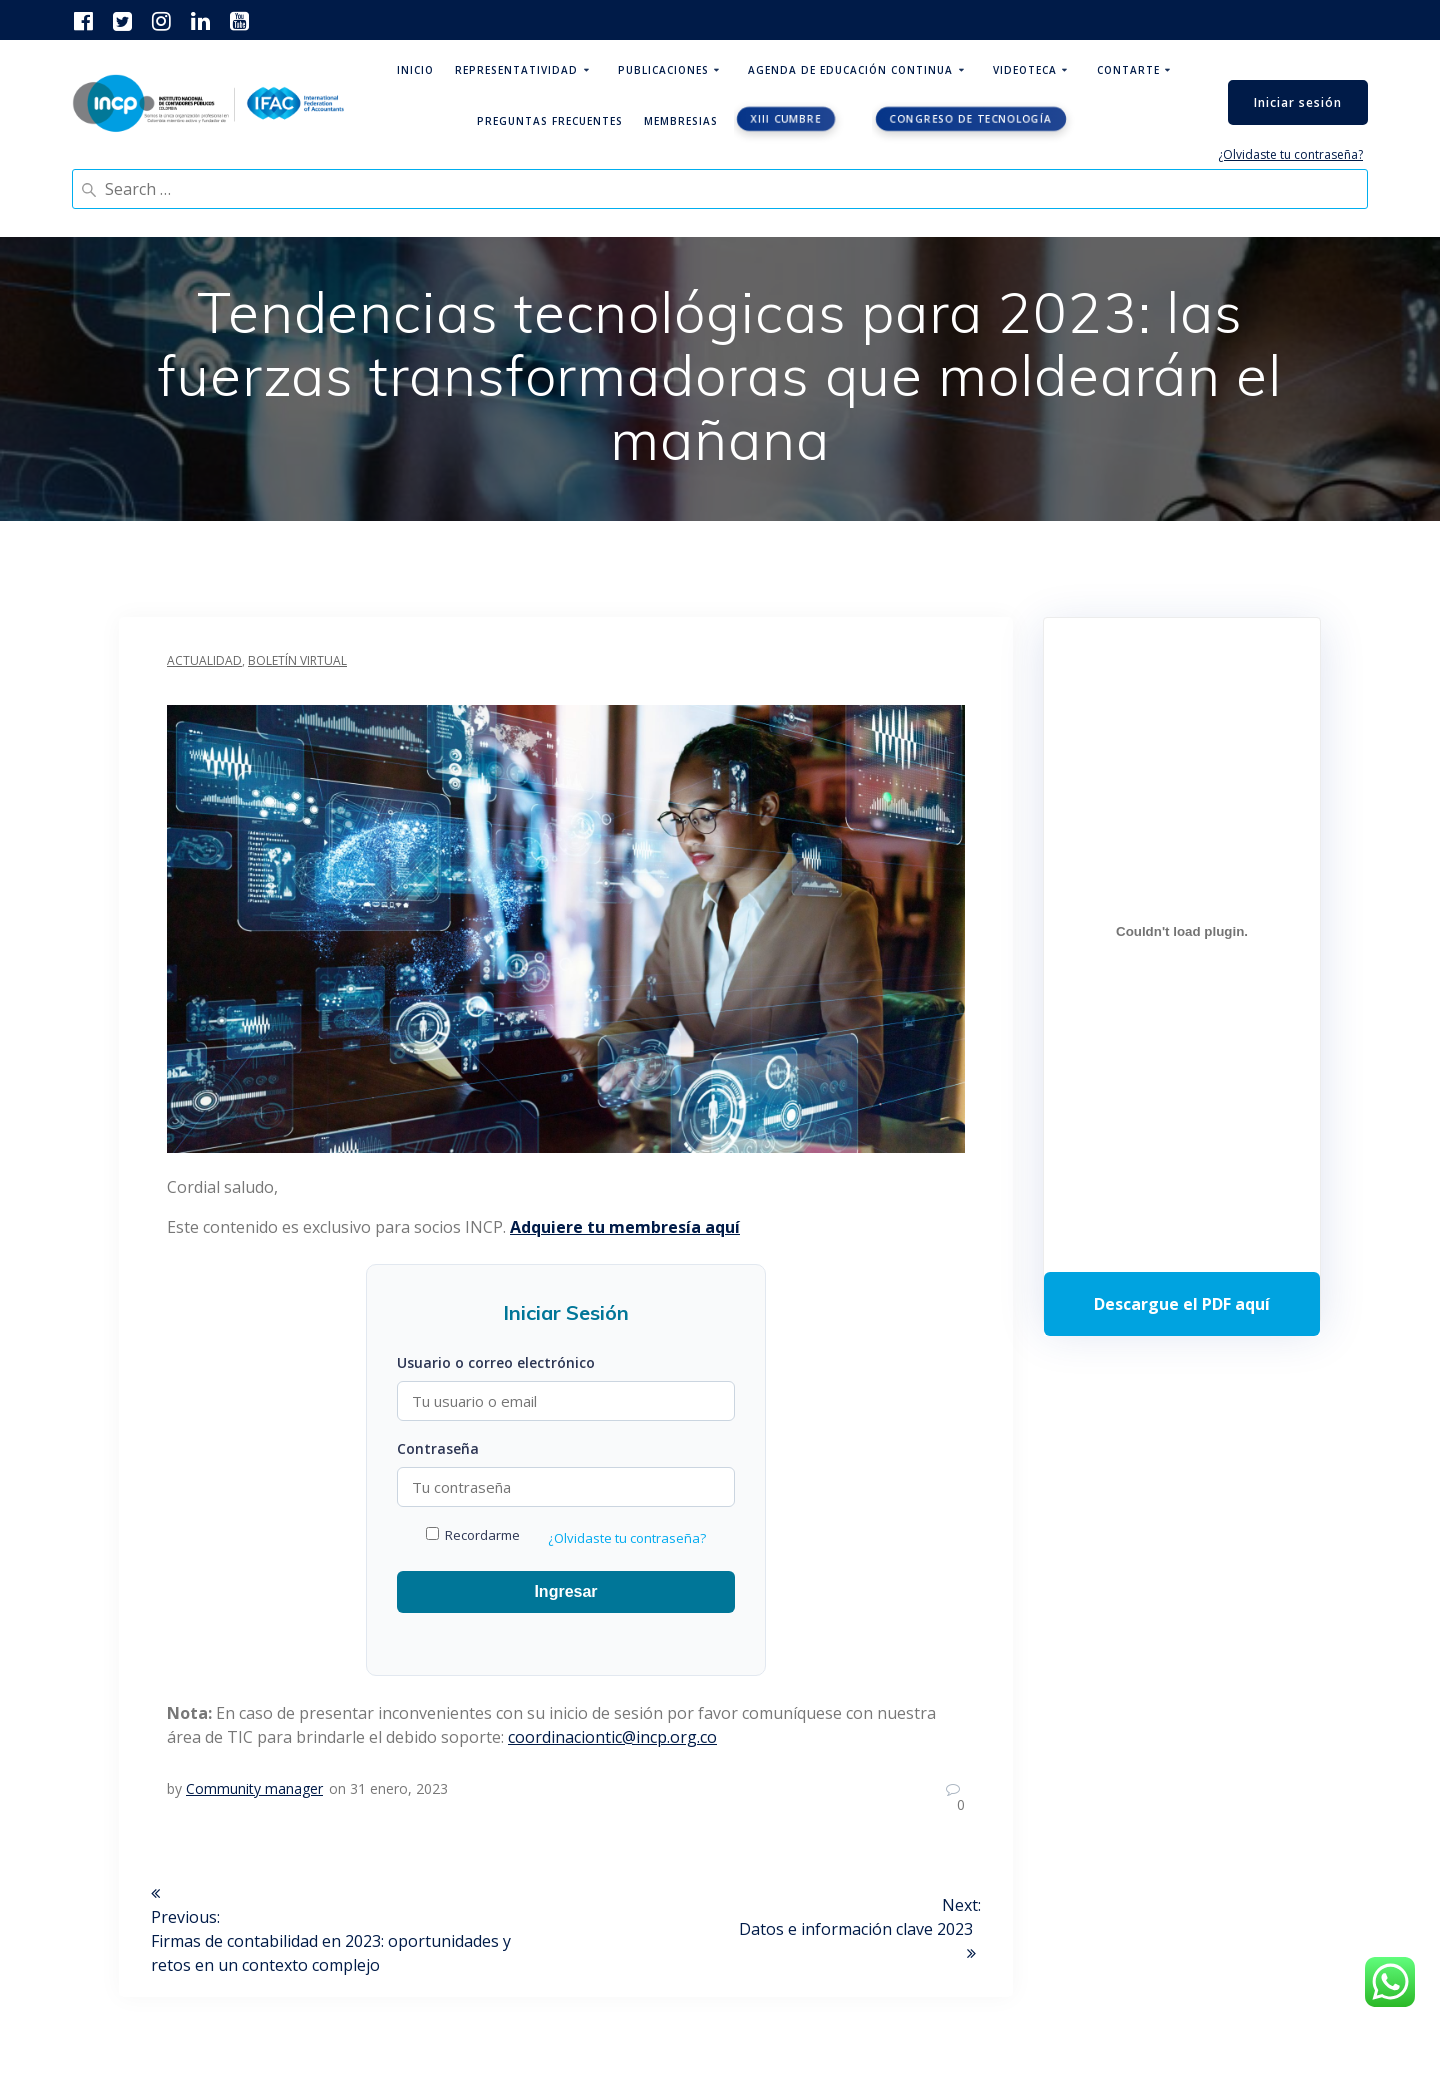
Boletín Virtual (297, 660)
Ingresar (565, 1591)
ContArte (1128, 70)
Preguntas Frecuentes (550, 121)
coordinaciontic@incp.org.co (612, 1737)
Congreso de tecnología (970, 119)
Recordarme (473, 1535)
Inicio (415, 70)
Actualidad (204, 660)
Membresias (681, 121)
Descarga (1182, 1304)
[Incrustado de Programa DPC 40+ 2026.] (1182, 932)
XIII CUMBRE (785, 119)
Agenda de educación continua (850, 70)
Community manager (254, 1788)
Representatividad (516, 70)
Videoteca (1025, 70)
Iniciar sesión (1298, 102)
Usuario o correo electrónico (496, 1362)
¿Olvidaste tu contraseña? (1290, 154)
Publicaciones (663, 70)
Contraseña (438, 1448)
